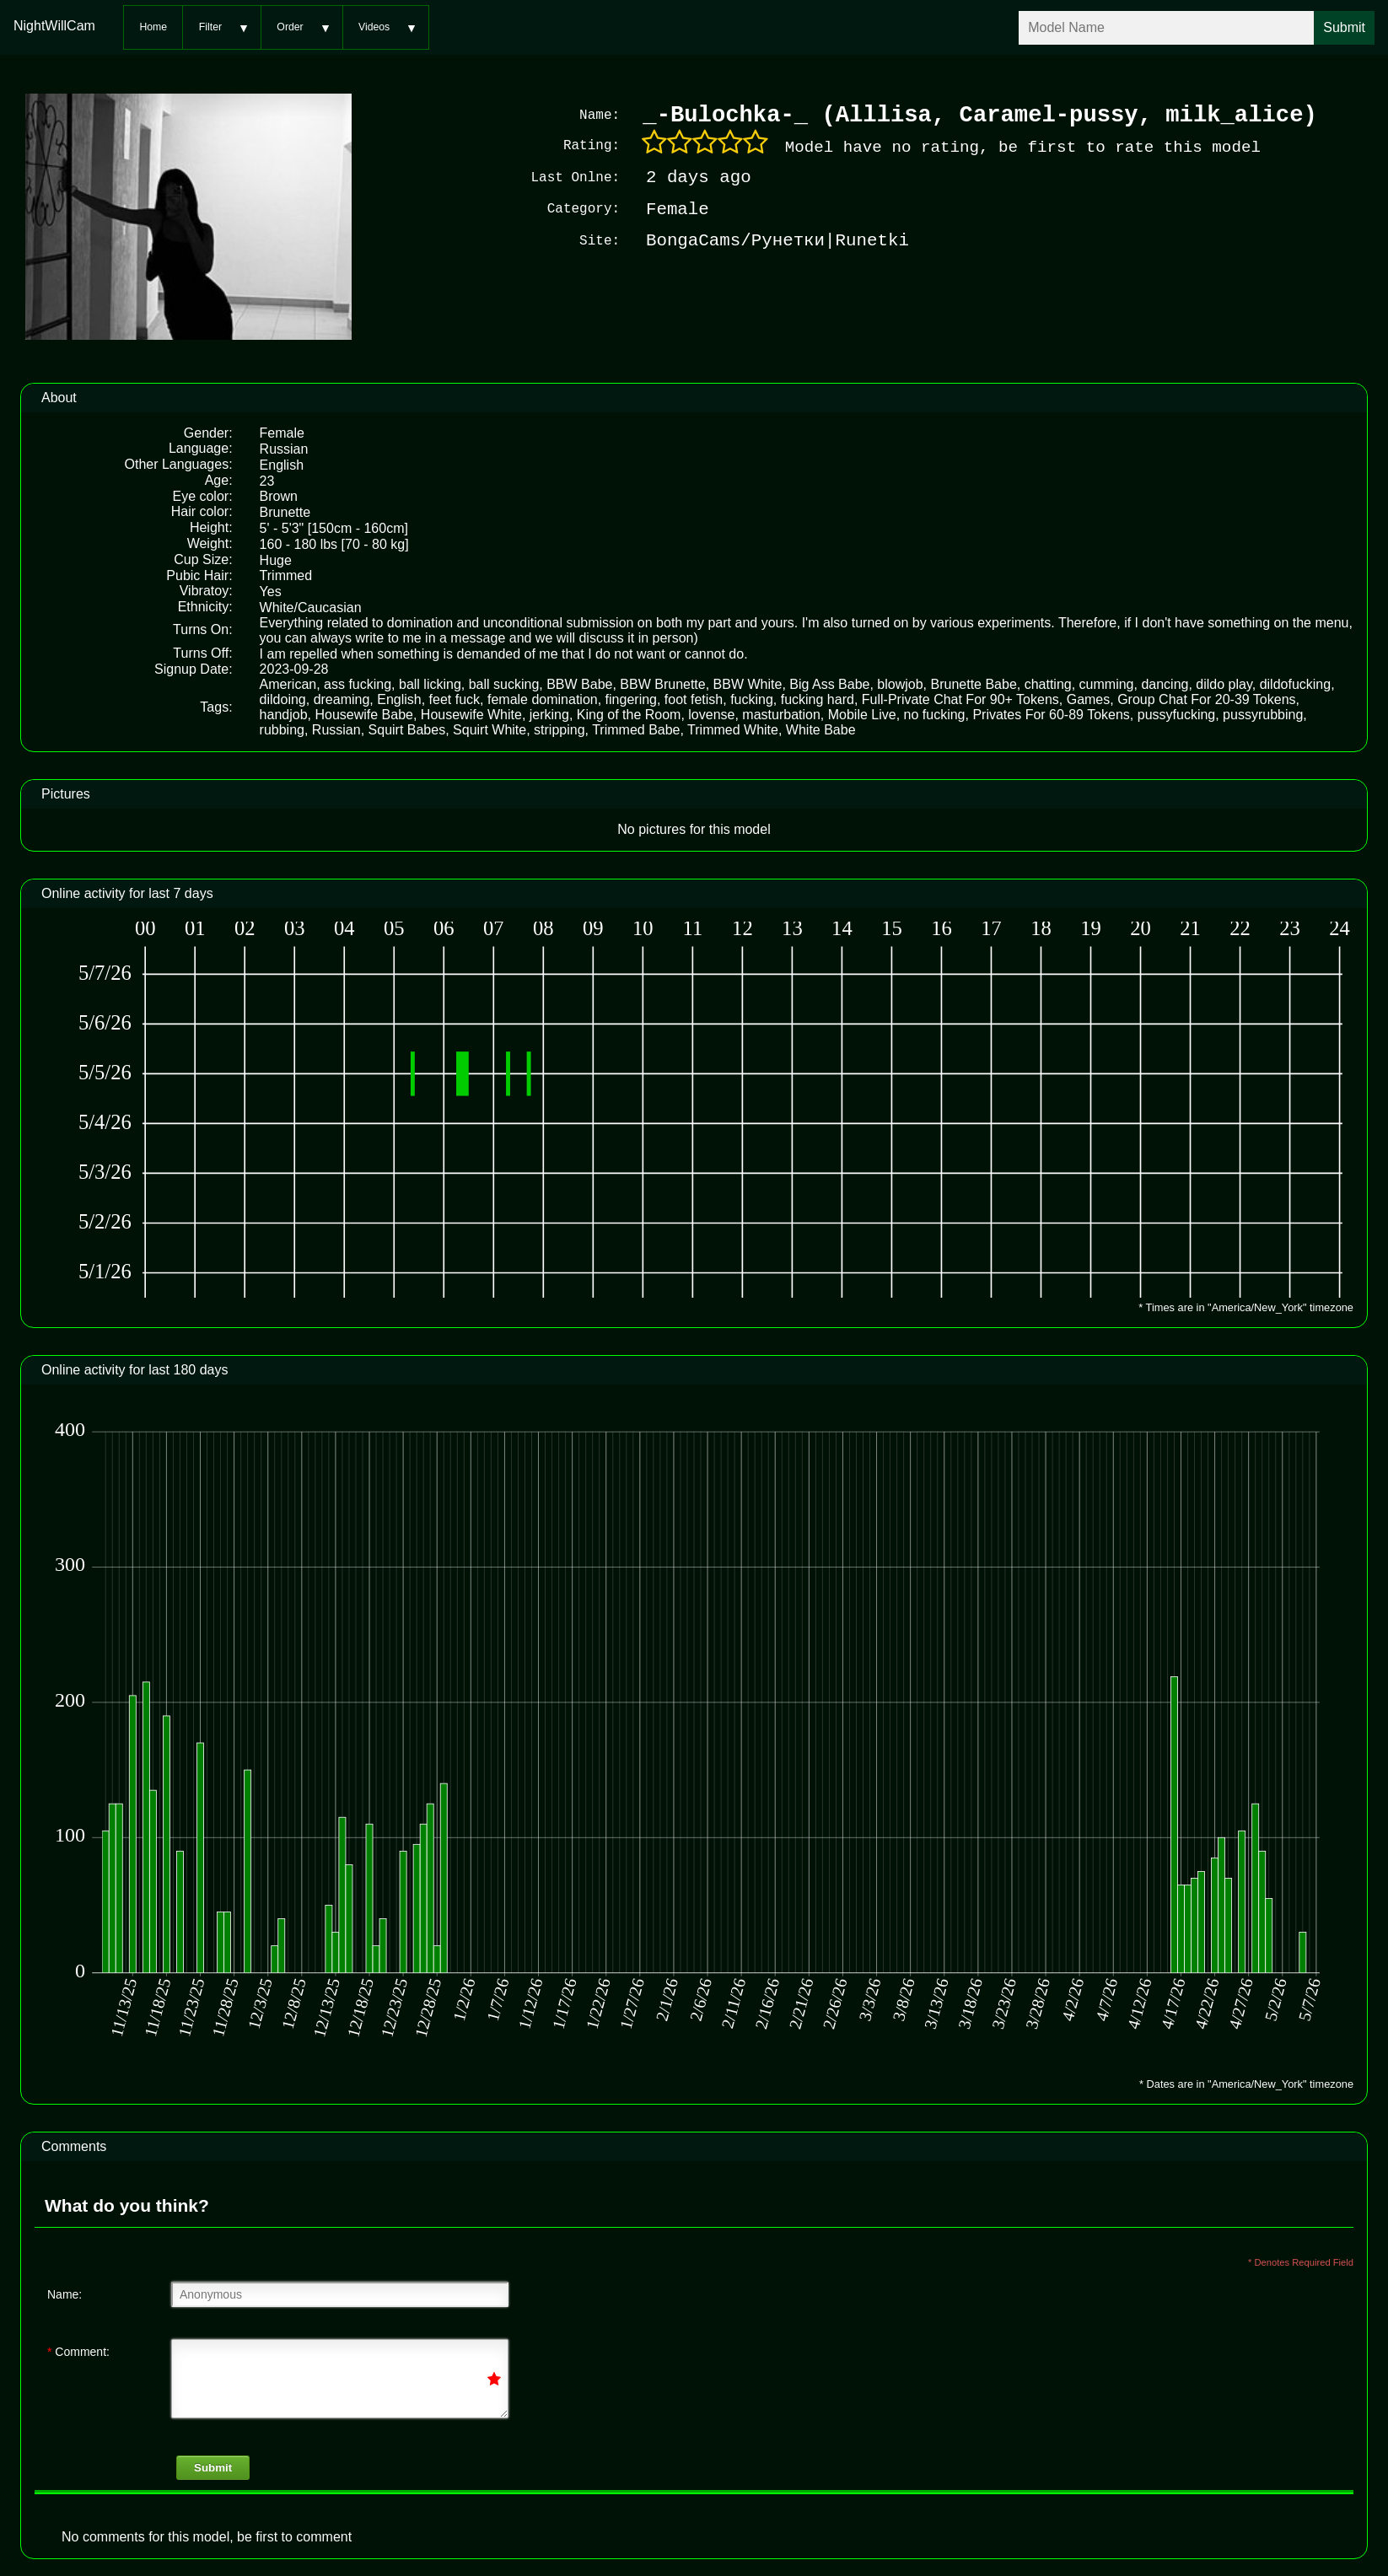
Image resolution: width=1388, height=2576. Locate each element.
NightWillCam (54, 26)
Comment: (78, 2350)
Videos (374, 27)
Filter (210, 27)
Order (290, 27)
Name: (64, 2292)
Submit (213, 2466)
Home (153, 27)
